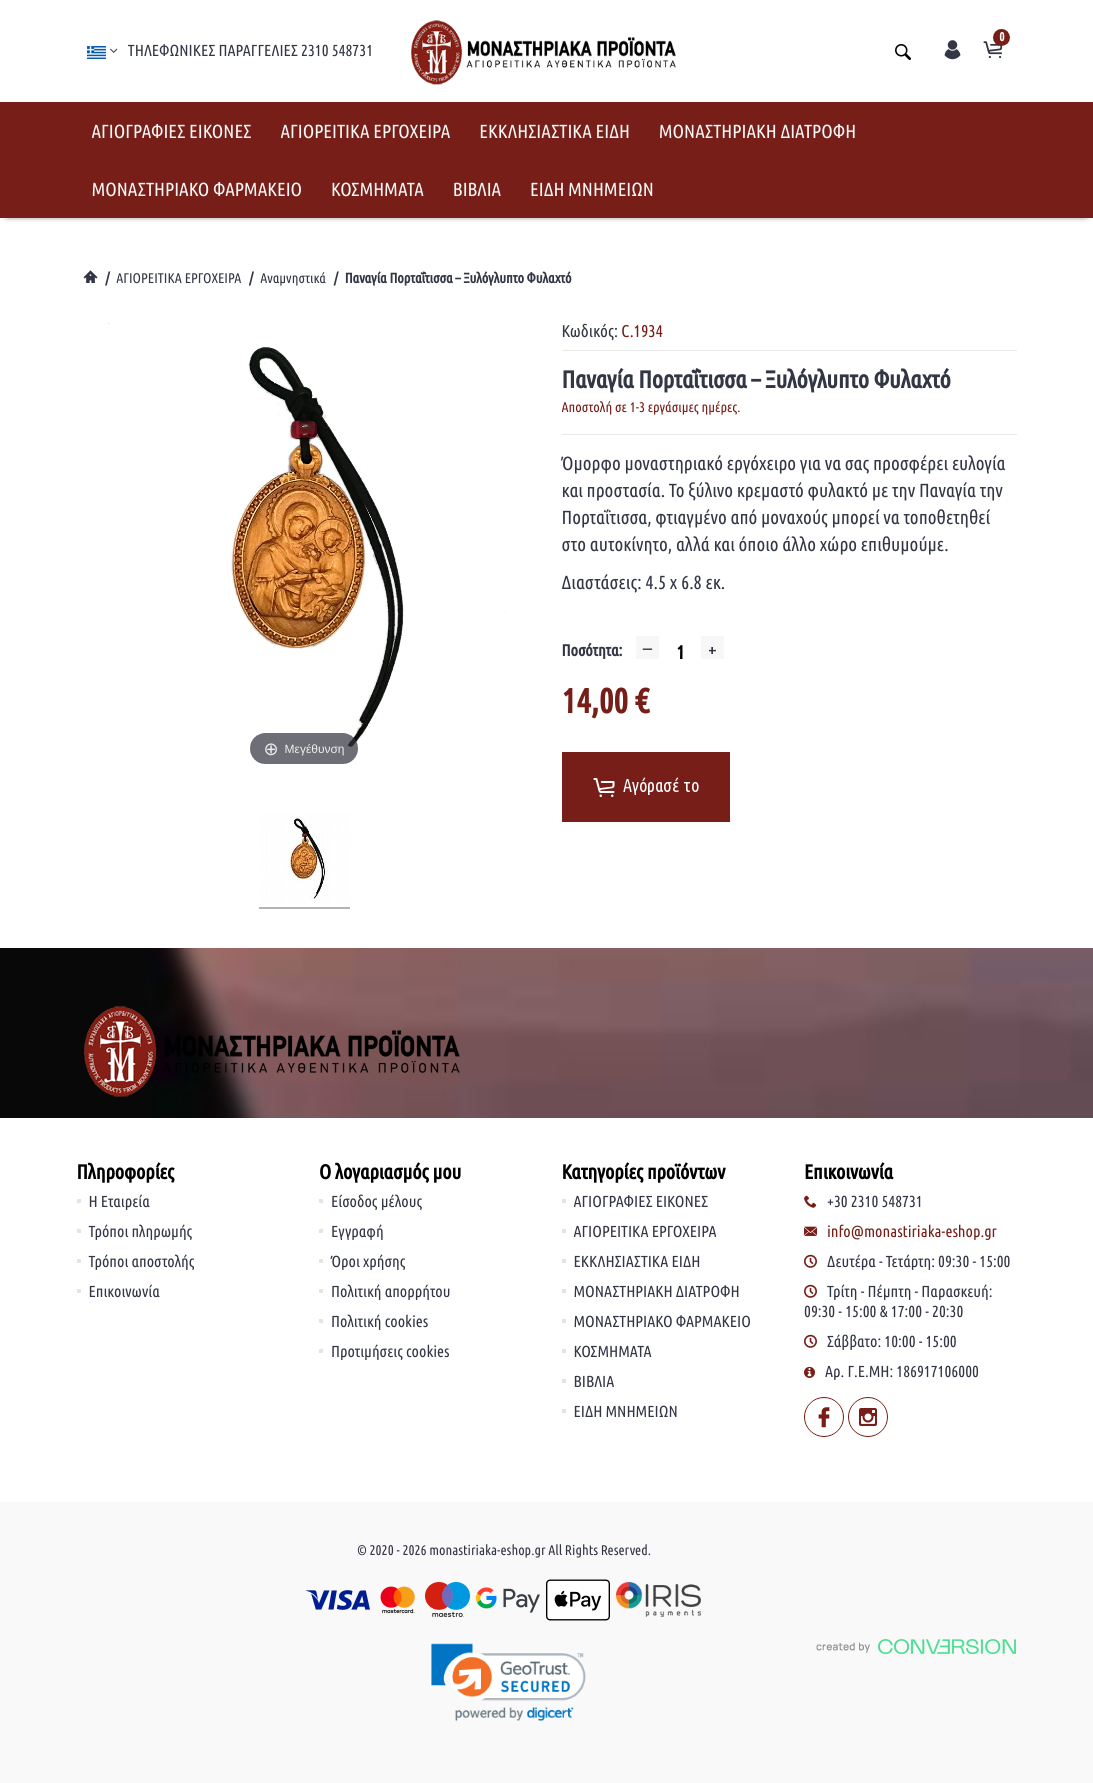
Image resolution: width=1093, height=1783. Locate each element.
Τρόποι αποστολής (142, 1262)
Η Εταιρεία (119, 1202)
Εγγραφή (357, 1232)
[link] (509, 1682)
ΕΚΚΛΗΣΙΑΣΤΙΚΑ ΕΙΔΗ (554, 131)
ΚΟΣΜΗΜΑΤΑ (377, 189)
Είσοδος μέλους (376, 1202)
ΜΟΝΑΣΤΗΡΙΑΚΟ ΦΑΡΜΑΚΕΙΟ (197, 189)
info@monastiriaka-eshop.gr (912, 1232)
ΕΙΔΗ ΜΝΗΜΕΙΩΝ (592, 189)
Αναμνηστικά (293, 278)
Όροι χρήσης (368, 1262)
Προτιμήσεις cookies (390, 1352)
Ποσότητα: (592, 651)
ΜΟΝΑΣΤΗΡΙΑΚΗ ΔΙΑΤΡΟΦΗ (757, 131)
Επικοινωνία (124, 1292)
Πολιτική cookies (379, 1322)
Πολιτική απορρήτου (391, 1292)
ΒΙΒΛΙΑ (477, 189)
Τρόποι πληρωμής (141, 1232)
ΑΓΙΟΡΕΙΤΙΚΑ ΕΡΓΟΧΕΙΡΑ (365, 131)
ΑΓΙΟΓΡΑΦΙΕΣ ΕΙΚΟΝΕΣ (172, 131)
